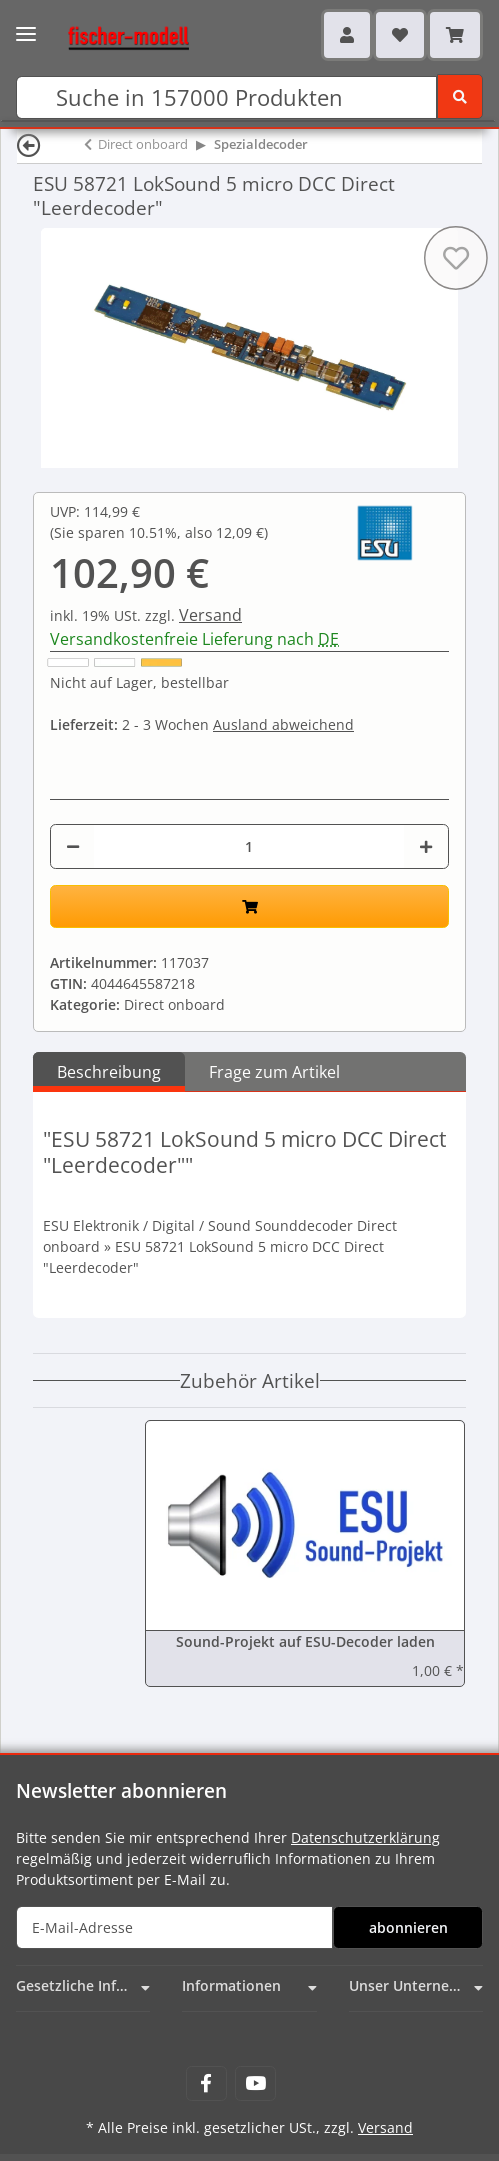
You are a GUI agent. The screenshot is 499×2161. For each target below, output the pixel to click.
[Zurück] (29, 144)
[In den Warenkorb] (249, 906)
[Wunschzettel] (400, 35)
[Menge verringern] (73, 846)
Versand (210, 615)
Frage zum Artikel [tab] (274, 1072)
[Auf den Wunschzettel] (456, 258)
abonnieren (408, 1927)
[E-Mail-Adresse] (174, 1927)
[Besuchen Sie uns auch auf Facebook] (206, 2083)
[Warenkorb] (455, 35)
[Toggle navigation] (26, 27)
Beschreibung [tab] (109, 1072)
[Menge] (249, 846)
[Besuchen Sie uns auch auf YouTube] (255, 2083)
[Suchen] (226, 97)
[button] (347, 35)
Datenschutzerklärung (365, 1837)
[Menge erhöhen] (426, 846)
